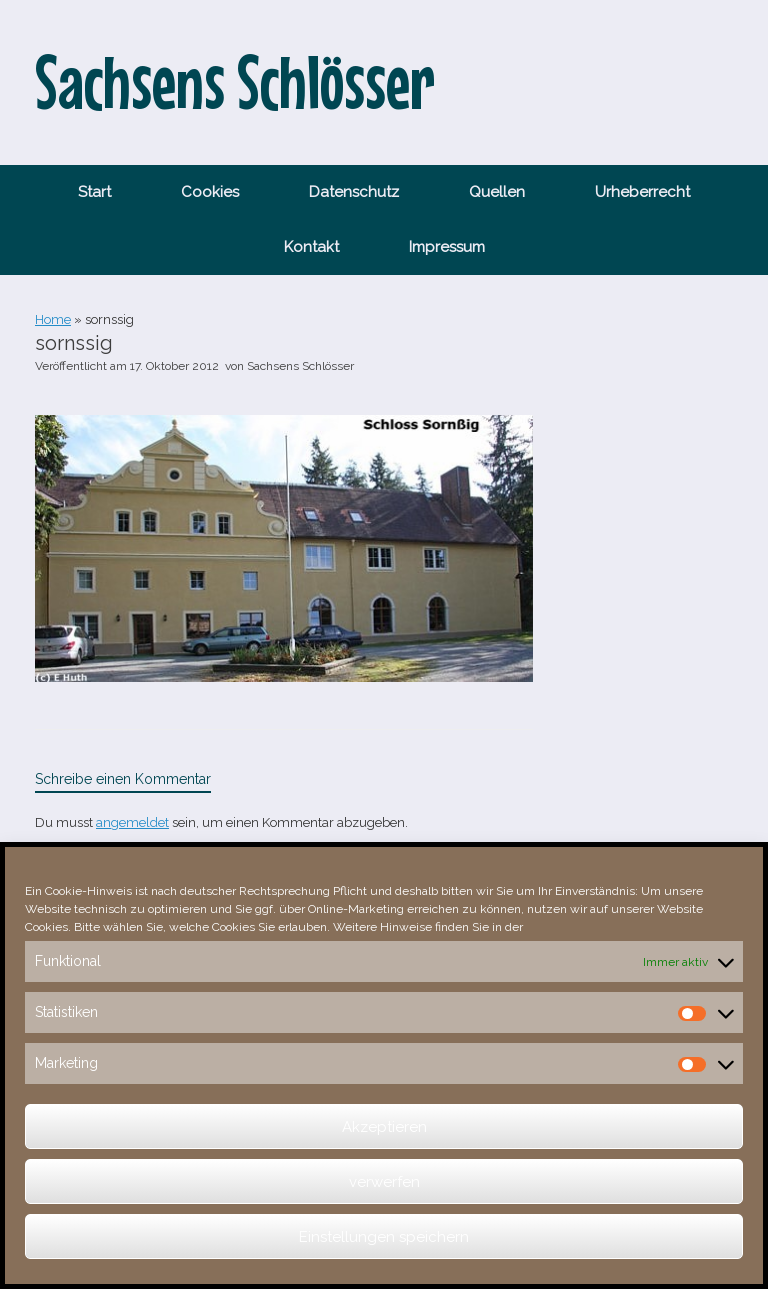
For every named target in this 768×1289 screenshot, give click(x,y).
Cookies (210, 192)
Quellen (497, 192)
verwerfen (384, 1182)
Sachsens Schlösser (300, 366)
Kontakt (311, 247)
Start (94, 192)
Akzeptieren (384, 1127)
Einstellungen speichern (384, 1237)
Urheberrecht (642, 192)
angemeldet (132, 822)
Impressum (447, 247)
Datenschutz (354, 192)
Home (53, 319)
